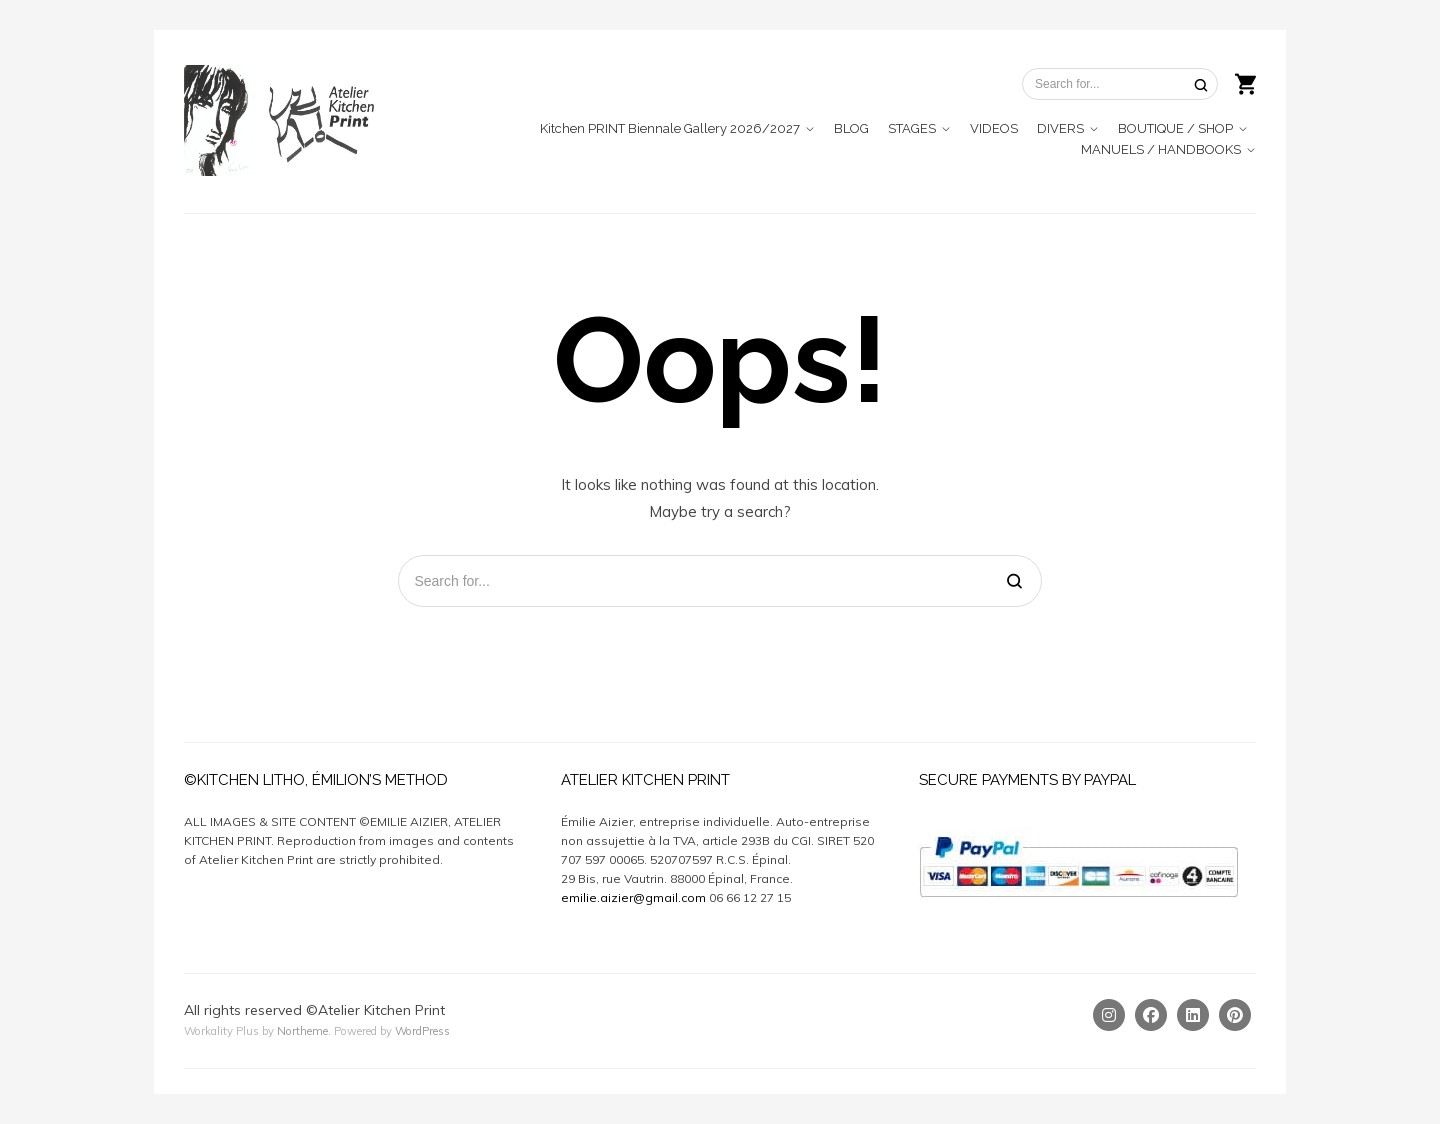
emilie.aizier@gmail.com (633, 897)
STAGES (912, 128)
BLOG (851, 128)
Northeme (302, 1031)
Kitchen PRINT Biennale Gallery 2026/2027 (670, 128)
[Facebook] (1151, 1015)
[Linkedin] (1193, 1015)
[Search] (1201, 84)
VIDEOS (994, 128)
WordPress (422, 1031)
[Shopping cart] (1245, 82)
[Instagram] (1109, 1015)
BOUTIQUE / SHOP (1175, 128)
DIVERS (1060, 128)
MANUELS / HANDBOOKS (1161, 149)
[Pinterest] (1235, 1015)
